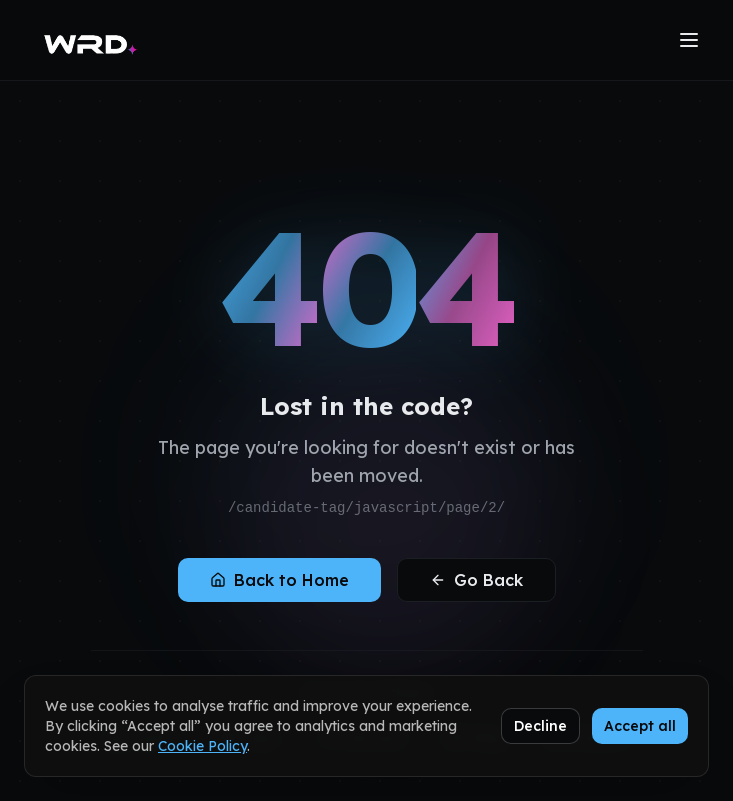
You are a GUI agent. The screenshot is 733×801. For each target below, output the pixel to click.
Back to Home (279, 580)
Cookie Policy (202, 746)
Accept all (640, 726)
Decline (540, 726)
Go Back (476, 580)
